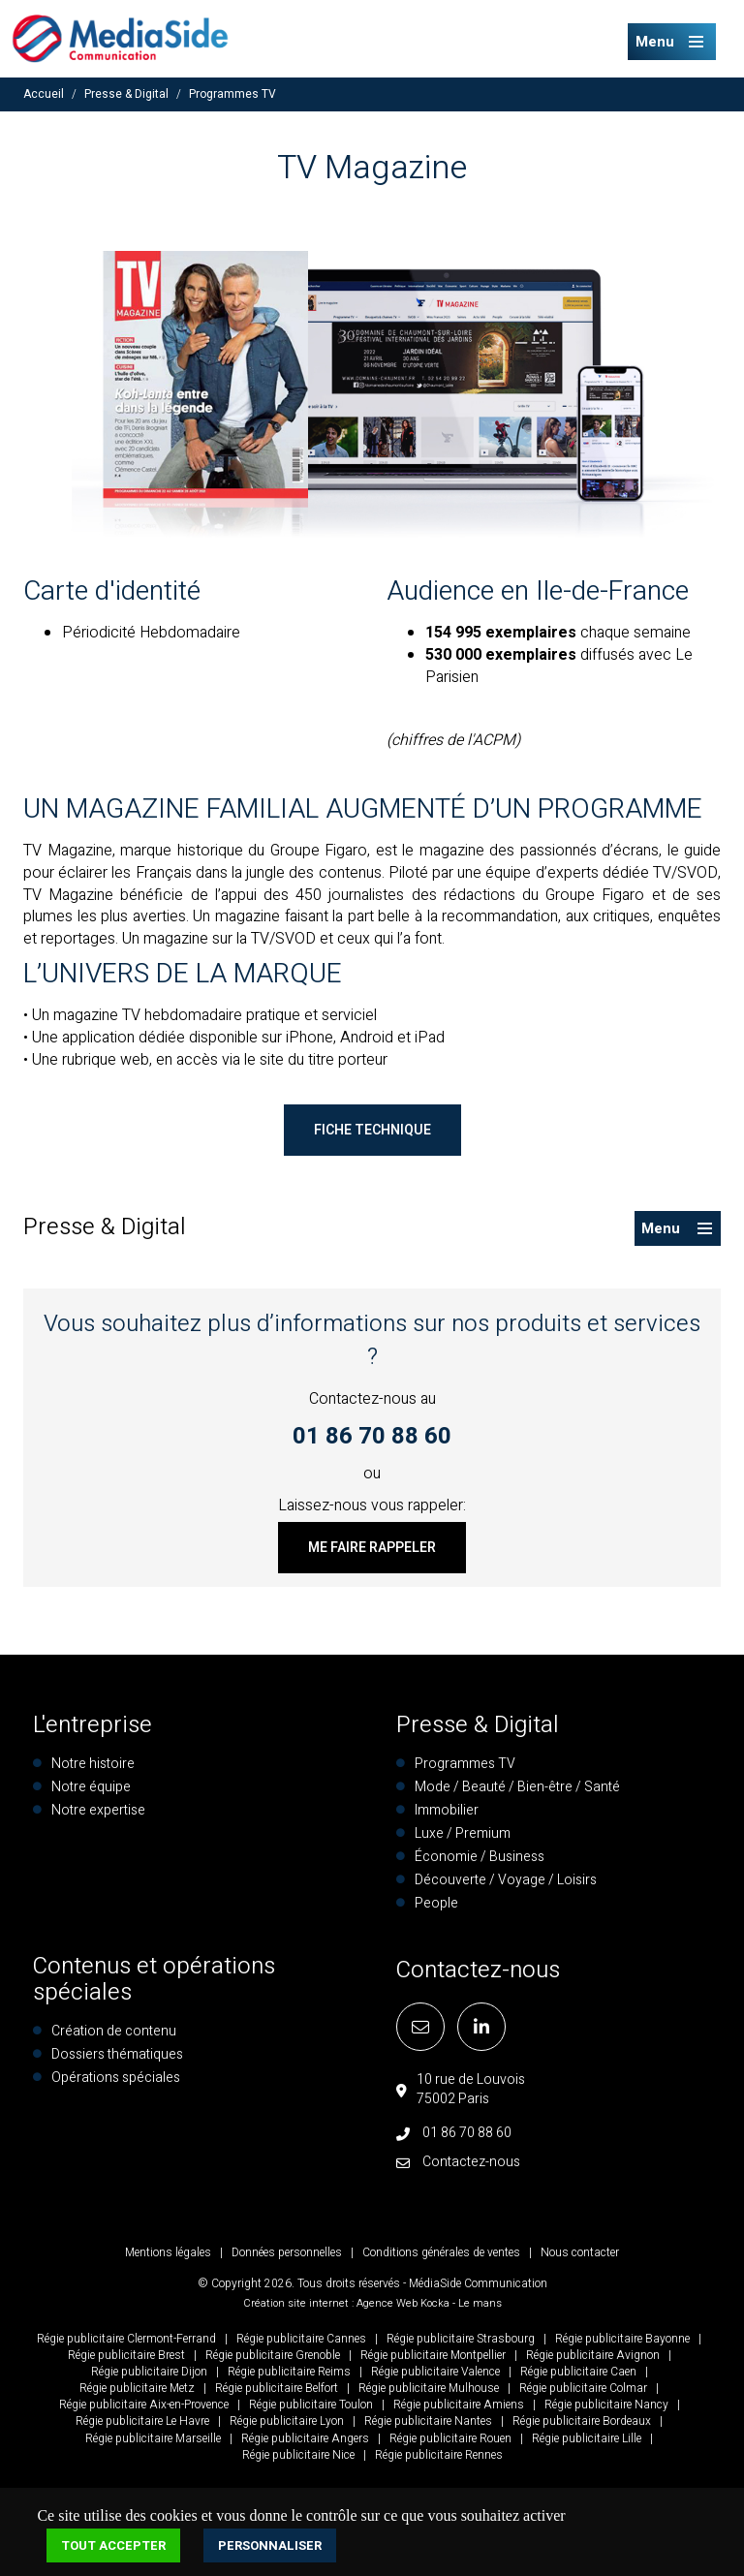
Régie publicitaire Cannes (301, 2338)
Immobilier (447, 1810)
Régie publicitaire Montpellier (433, 2355)
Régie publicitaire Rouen (450, 2438)
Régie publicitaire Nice (298, 2455)
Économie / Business (479, 1857)
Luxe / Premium (463, 1833)
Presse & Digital (126, 94)
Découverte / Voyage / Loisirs (506, 1880)
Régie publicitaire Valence (435, 2371)
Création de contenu (113, 2031)
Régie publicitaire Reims (289, 2371)
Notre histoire (93, 1764)
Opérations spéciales (115, 2077)
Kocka (435, 2303)
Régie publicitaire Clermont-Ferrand (126, 2338)
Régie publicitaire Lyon (287, 2421)
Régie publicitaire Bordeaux (581, 2421)
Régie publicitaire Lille (586, 2438)
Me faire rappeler (372, 1547)
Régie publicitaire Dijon (149, 2371)
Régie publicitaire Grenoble (272, 2355)
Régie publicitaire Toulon (311, 2404)
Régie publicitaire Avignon (593, 2355)
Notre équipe (91, 1787)
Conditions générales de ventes (441, 2252)
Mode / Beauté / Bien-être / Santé (517, 1787)
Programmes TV (232, 94)
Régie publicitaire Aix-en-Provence (144, 2404)
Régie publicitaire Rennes (439, 2455)
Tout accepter (113, 2545)
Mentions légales (168, 2252)
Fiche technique (372, 1130)
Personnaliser (270, 2545)
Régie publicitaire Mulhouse (428, 2388)
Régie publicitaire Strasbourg (461, 2338)
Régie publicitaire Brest (126, 2355)
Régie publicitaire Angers (305, 2438)
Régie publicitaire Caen (578, 2371)
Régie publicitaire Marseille (153, 2438)
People (436, 1903)
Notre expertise (98, 1810)
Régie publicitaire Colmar (583, 2388)
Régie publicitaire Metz (137, 2388)
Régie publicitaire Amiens (458, 2404)
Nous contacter (580, 2252)
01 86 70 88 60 (372, 1436)
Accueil (43, 94)
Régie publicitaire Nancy (606, 2404)
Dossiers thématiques (117, 2054)
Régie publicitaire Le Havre (142, 2421)
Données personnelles (287, 2252)
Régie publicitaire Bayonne (622, 2338)
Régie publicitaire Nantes (428, 2421)
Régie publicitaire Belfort (276, 2388)
